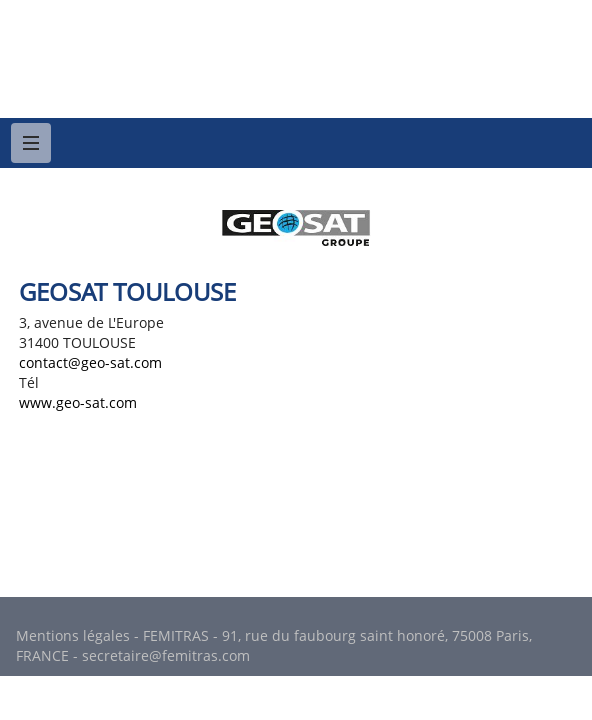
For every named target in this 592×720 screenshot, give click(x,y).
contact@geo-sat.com (90, 362)
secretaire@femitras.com (166, 655)
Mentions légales (73, 635)
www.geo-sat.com (78, 402)
